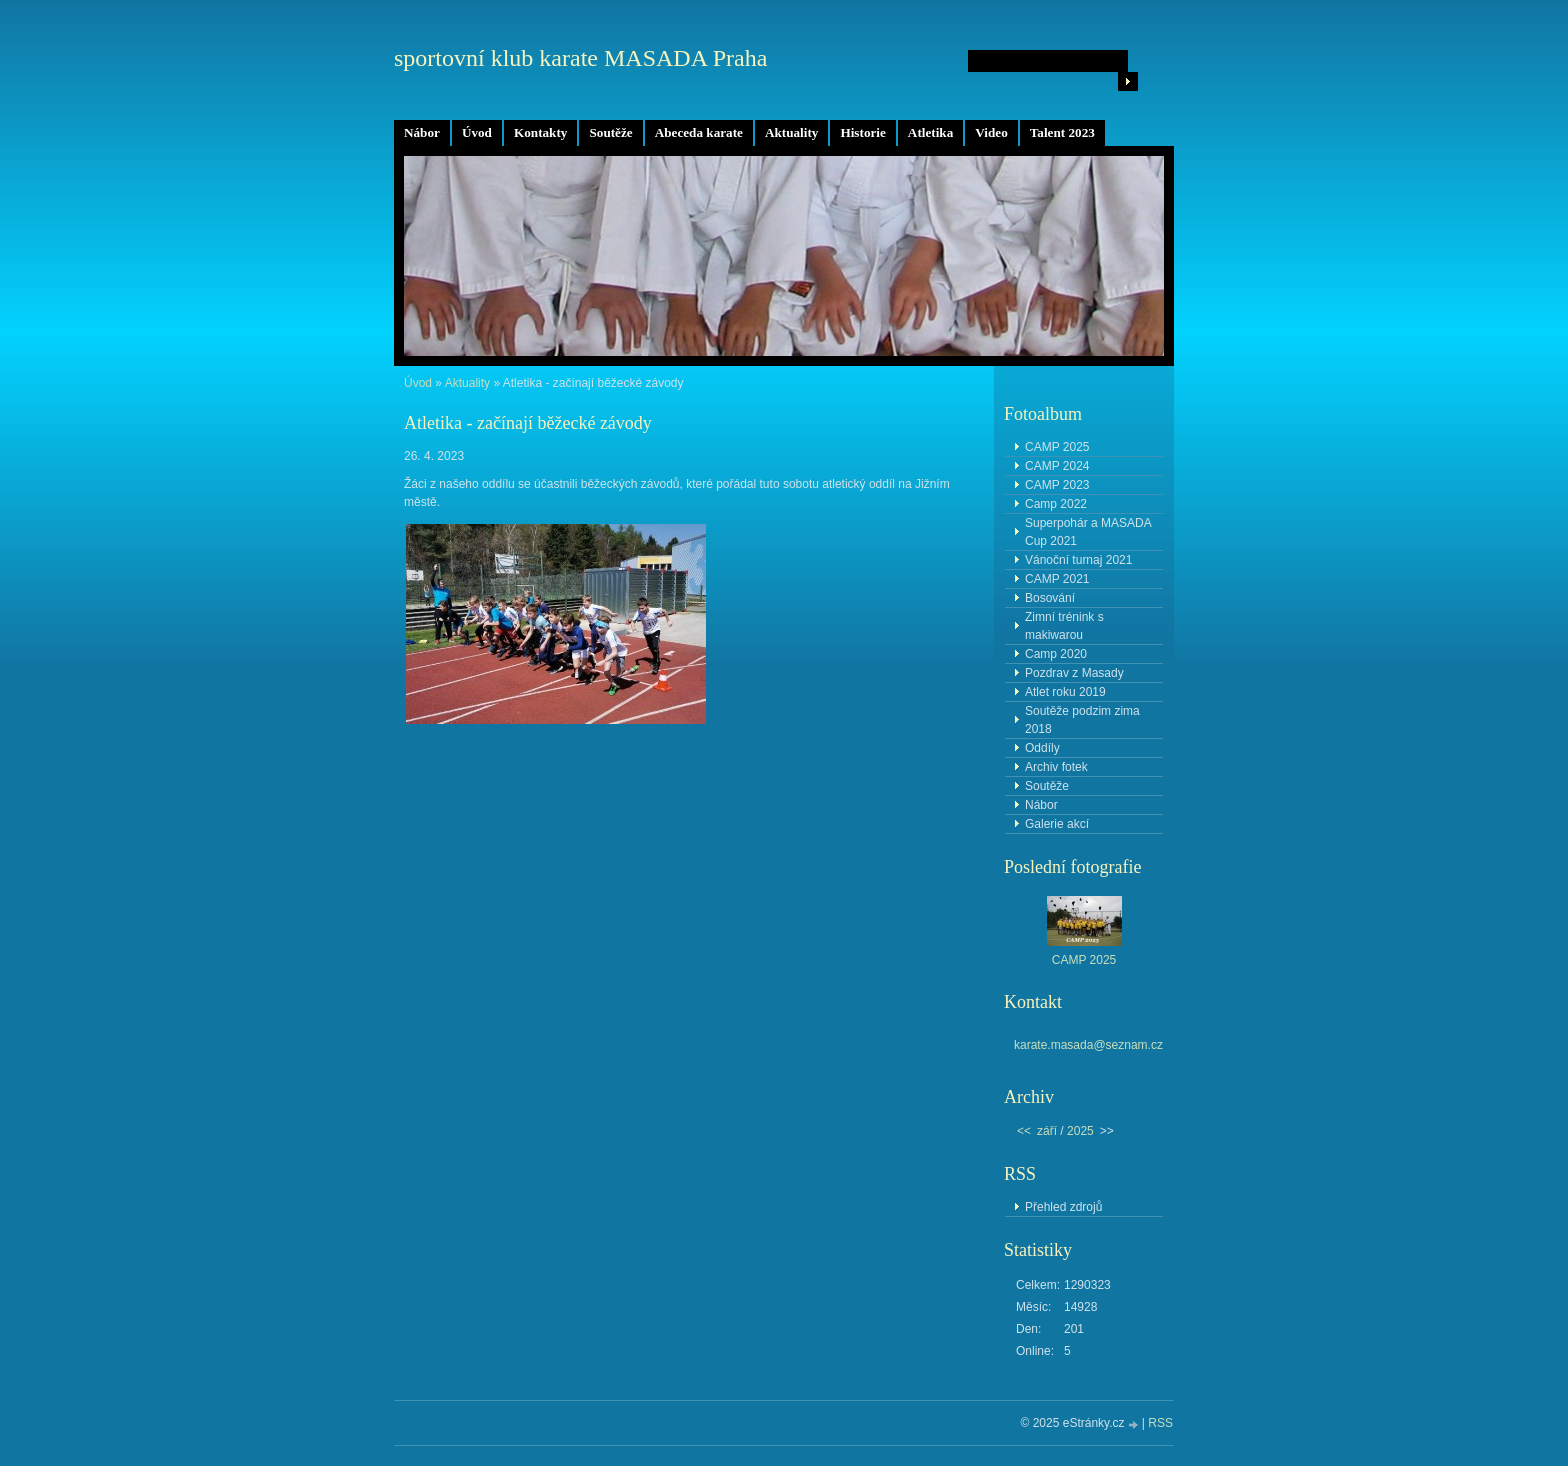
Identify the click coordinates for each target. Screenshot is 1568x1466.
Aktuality (792, 132)
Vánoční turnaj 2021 (1078, 560)
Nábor (422, 132)
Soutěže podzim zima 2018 (1082, 720)
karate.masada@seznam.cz (1088, 1045)
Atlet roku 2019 (1065, 692)
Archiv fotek (1056, 767)
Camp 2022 (1056, 504)
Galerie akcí (1057, 824)
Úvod (477, 132)
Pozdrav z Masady (1074, 673)
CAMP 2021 (1057, 579)
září (1047, 1131)
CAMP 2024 (1057, 466)
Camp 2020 (1056, 654)
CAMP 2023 (1057, 485)
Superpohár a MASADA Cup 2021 (1088, 532)
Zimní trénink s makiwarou (1064, 626)
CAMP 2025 (1057, 447)
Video (991, 132)
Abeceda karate (699, 132)
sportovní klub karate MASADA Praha (580, 58)
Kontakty (541, 132)
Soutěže (610, 132)
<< (1024, 1131)
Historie (862, 132)
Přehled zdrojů (1063, 1207)
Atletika (930, 132)
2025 (1080, 1131)
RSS (1160, 1423)
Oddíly (1042, 748)
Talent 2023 (1062, 132)
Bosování (1050, 598)
